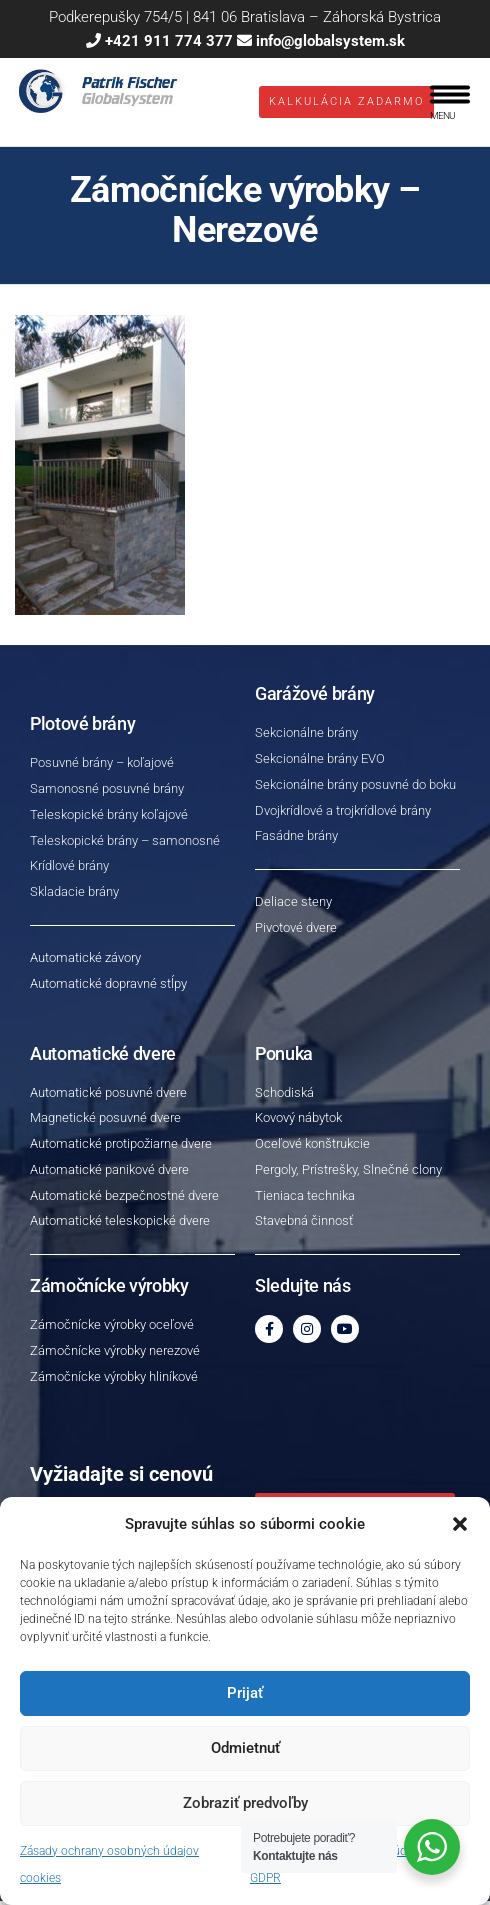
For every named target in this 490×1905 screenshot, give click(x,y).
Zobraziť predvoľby (245, 1803)
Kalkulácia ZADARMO (346, 103)
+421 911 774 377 (169, 41)
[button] (460, 1524)
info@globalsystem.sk (330, 41)
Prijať (245, 1693)
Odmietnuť (245, 1748)
